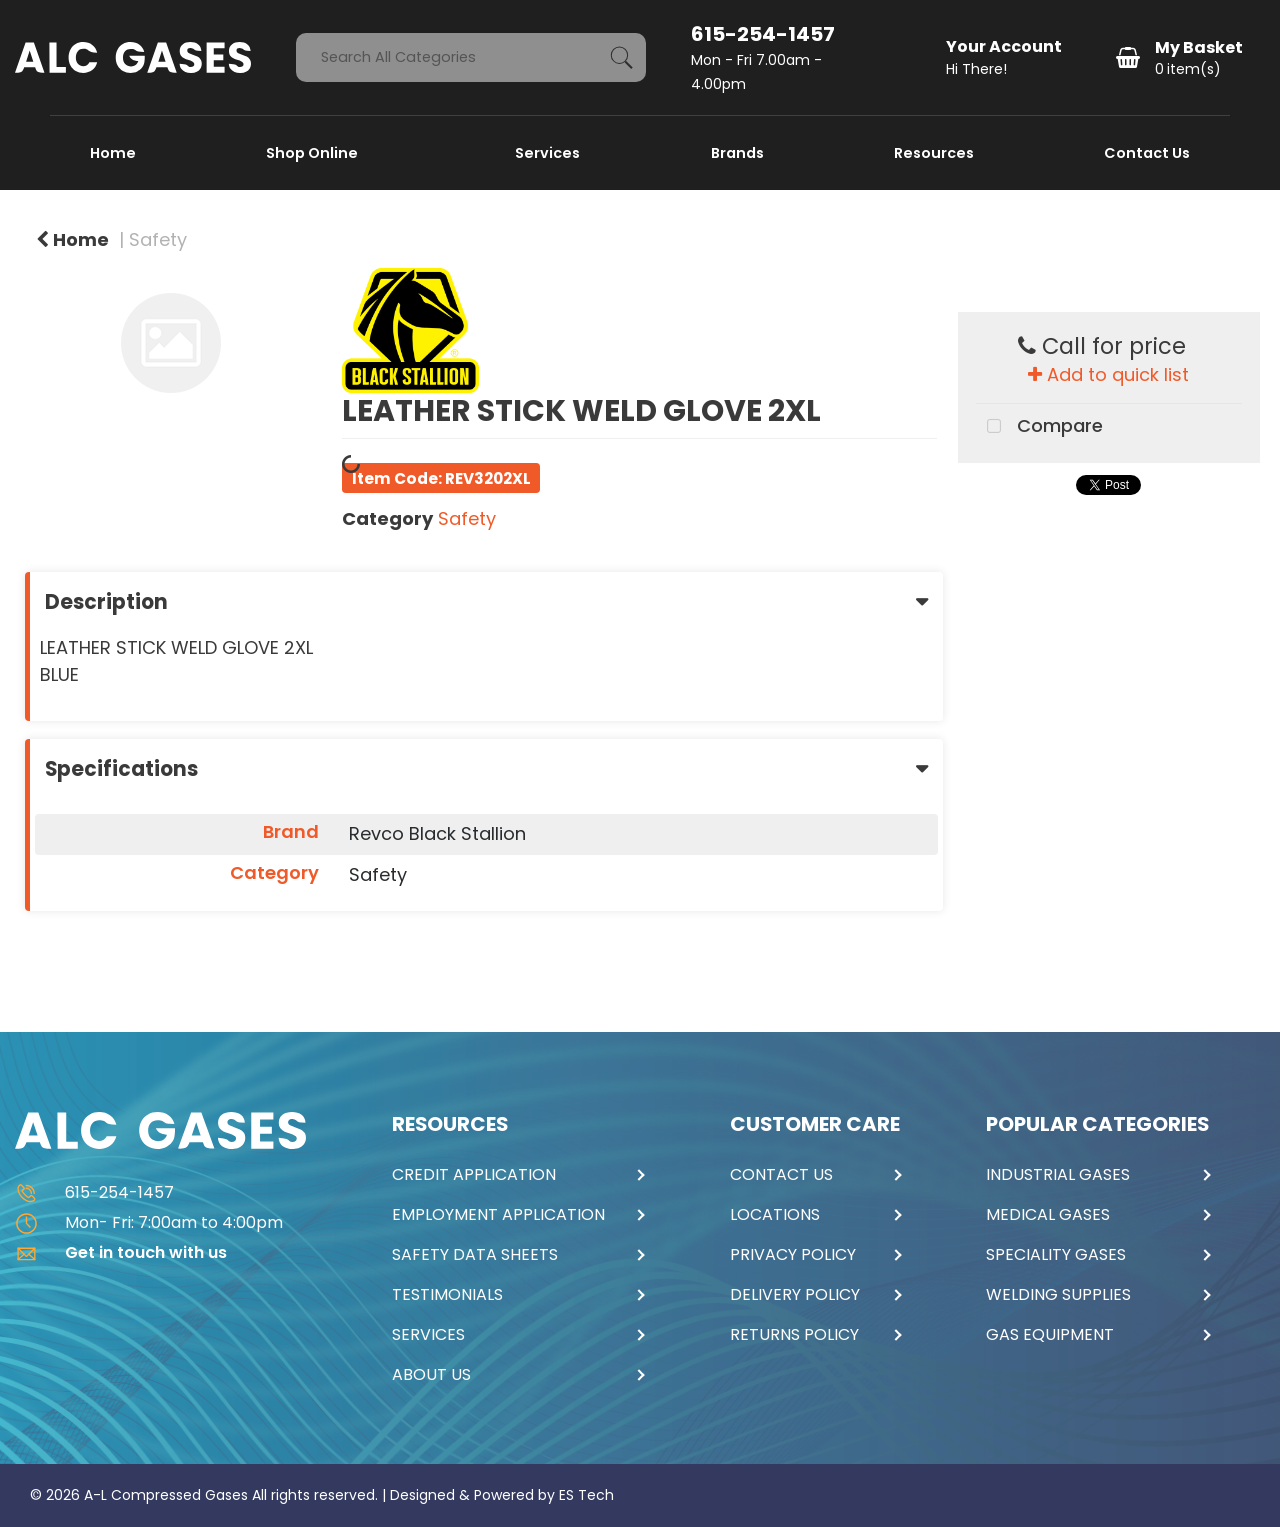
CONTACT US (781, 1175)
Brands (737, 153)
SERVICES (428, 1335)
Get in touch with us (121, 1252)
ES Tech (586, 1495)
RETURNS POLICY (794, 1335)
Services (547, 153)
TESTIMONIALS (447, 1295)
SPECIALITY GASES (1056, 1255)
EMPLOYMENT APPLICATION (498, 1215)
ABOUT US (431, 1375)
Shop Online (313, 153)
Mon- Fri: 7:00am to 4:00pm (149, 1222)
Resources (934, 153)
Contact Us (1147, 153)
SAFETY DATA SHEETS (475, 1255)
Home (113, 153)
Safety (158, 239)
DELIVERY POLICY (795, 1295)
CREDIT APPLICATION (474, 1175)
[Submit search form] (621, 57)
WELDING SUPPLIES (1058, 1295)
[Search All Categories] (471, 57)
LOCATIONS (775, 1215)
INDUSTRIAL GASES (1058, 1175)
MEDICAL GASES (1048, 1215)
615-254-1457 (763, 34)
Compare (1039, 427)
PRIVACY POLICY (793, 1255)
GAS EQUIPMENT (1050, 1335)
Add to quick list (1108, 374)
